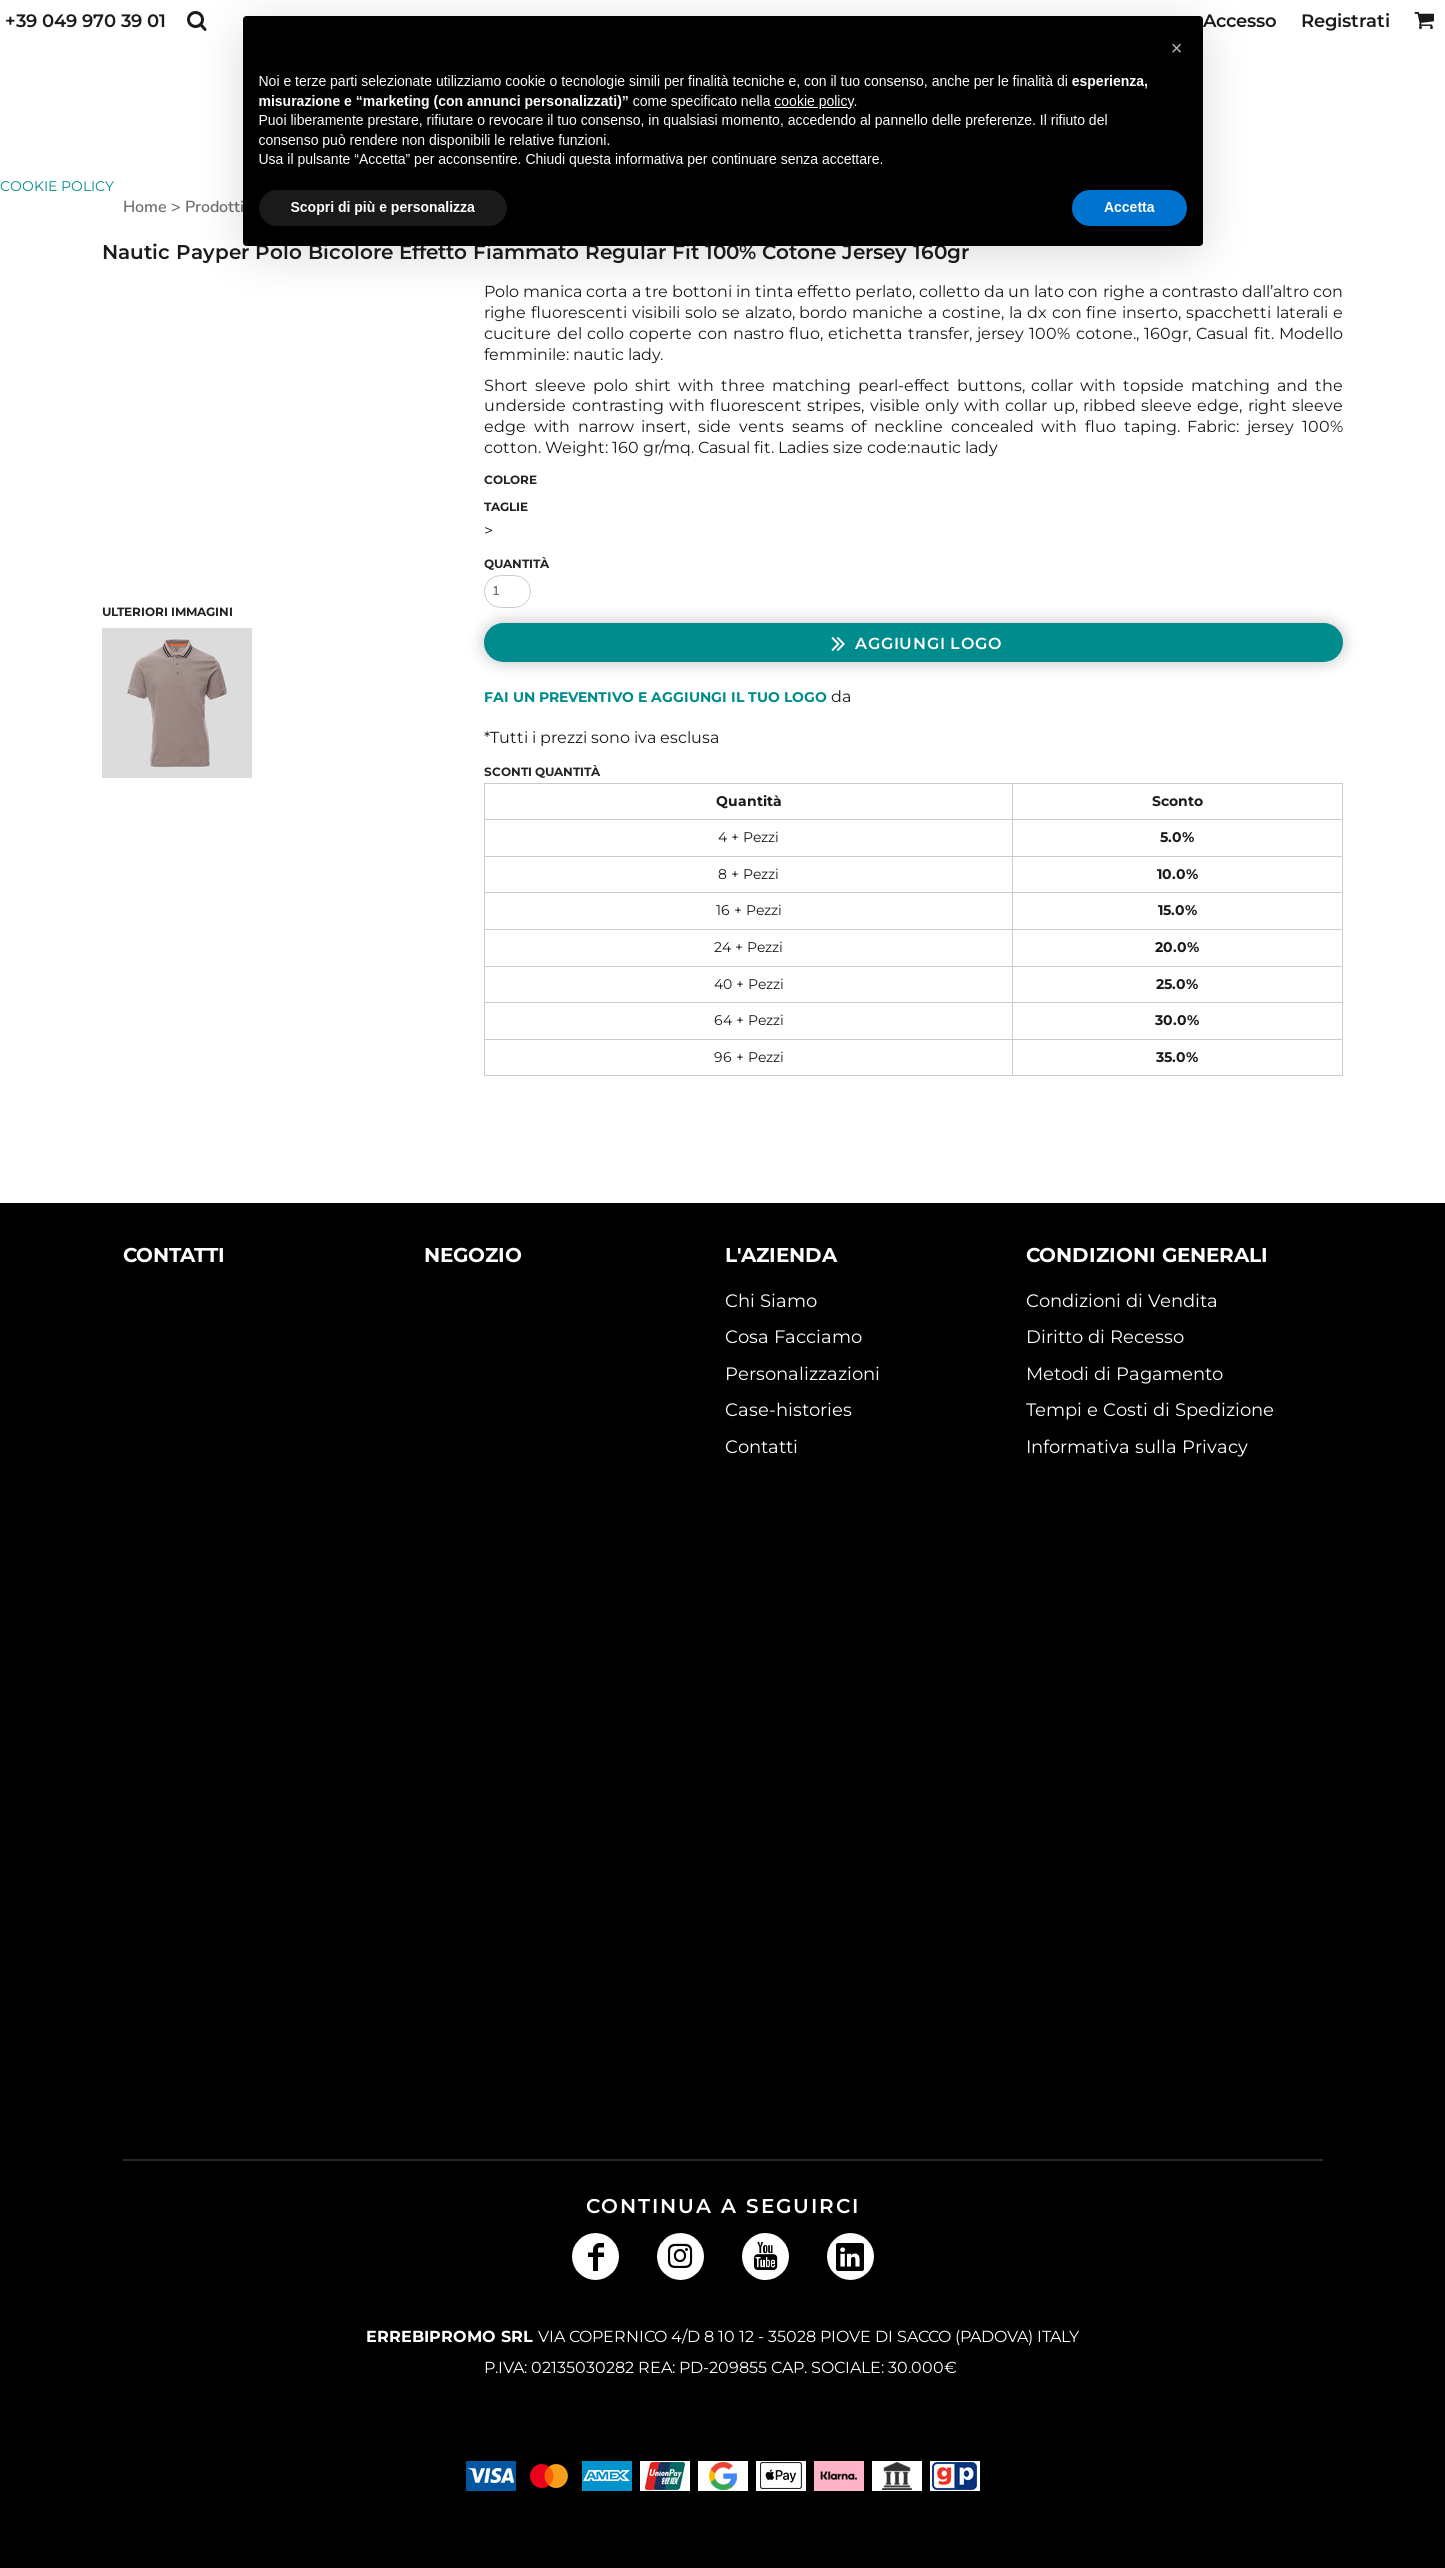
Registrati (1345, 21)
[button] (196, 20)
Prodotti (214, 207)
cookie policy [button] (813, 101)
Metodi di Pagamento (1124, 1374)
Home (145, 207)
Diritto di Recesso (1105, 1337)
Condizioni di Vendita (1122, 1301)
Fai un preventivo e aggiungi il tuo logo (655, 697)
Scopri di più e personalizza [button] (383, 207)
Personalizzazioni (802, 1374)
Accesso (1240, 21)
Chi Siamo (771, 1301)
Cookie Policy (57, 186)
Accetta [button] (1129, 207)
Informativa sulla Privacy (1137, 1447)
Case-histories (788, 1410)
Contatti (761, 1447)
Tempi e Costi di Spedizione (1150, 1410)
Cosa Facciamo (793, 1337)
